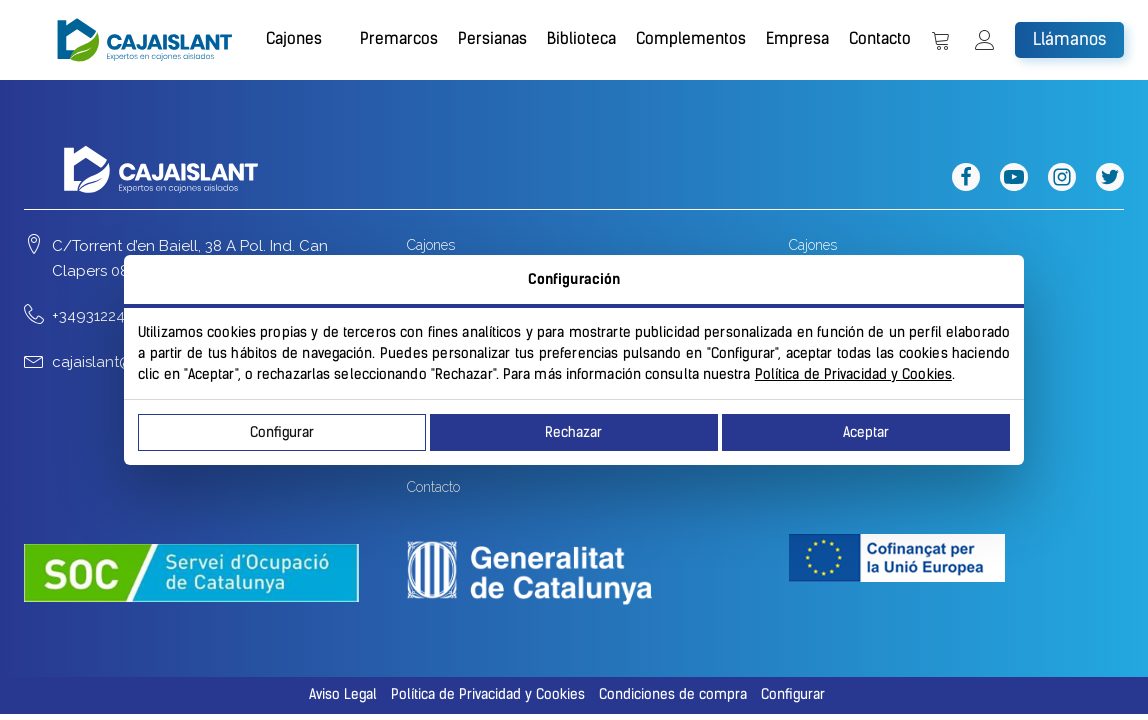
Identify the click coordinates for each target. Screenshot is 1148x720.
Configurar (282, 432)
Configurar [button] (793, 694)
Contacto (880, 38)
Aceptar (866, 432)
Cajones (294, 38)
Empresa (797, 38)
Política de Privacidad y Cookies (853, 374)
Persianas (492, 38)
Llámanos (1069, 39)
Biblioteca (581, 38)
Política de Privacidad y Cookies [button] (488, 694)
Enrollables (865, 280)
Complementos (691, 38)
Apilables (859, 314)
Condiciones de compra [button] (673, 694)
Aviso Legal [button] (343, 694)
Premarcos (399, 38)
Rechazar (573, 432)
